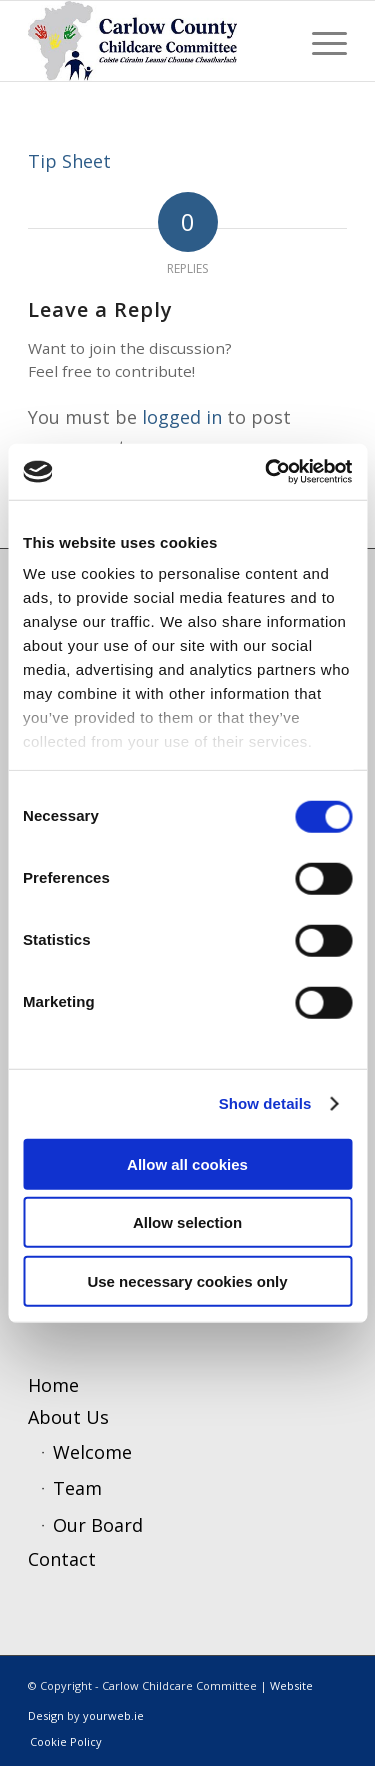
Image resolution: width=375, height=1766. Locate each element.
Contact (62, 1559)
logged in (182, 417)
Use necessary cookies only (187, 1280)
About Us (68, 1417)
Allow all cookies (187, 1163)
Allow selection (187, 1222)
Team (77, 1488)
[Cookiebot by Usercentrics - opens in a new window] (267, 472)
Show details (265, 1103)
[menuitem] (319, 41)
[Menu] (319, 41)
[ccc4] (155, 41)
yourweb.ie (113, 1715)
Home (53, 1385)
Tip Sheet (69, 161)
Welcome (92, 1452)
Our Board (98, 1525)
